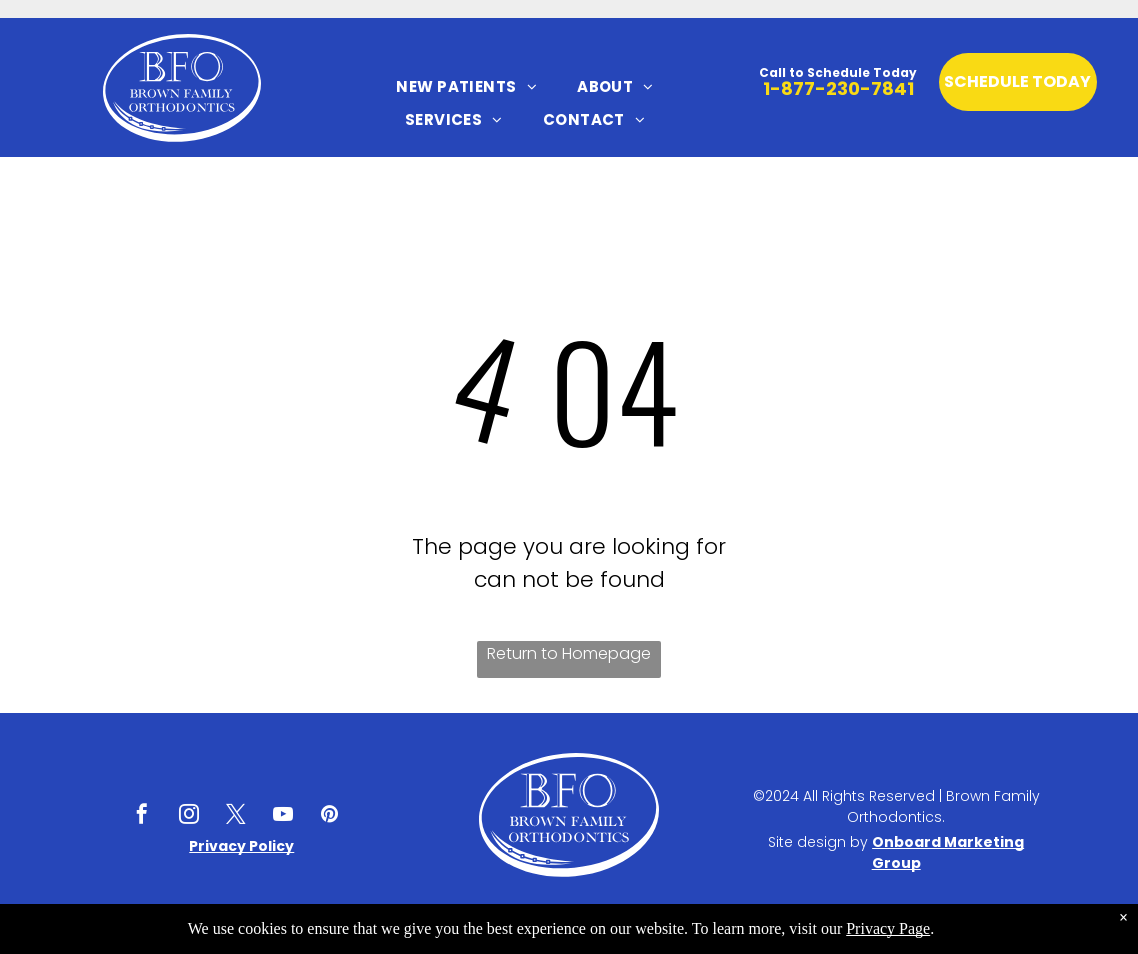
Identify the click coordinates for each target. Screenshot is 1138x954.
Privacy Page (888, 928)
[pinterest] (330, 816)
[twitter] (236, 816)
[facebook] (142, 816)
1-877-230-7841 (838, 88)
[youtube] (283, 816)
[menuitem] (466, 86)
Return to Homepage (569, 653)
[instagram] (189, 816)
